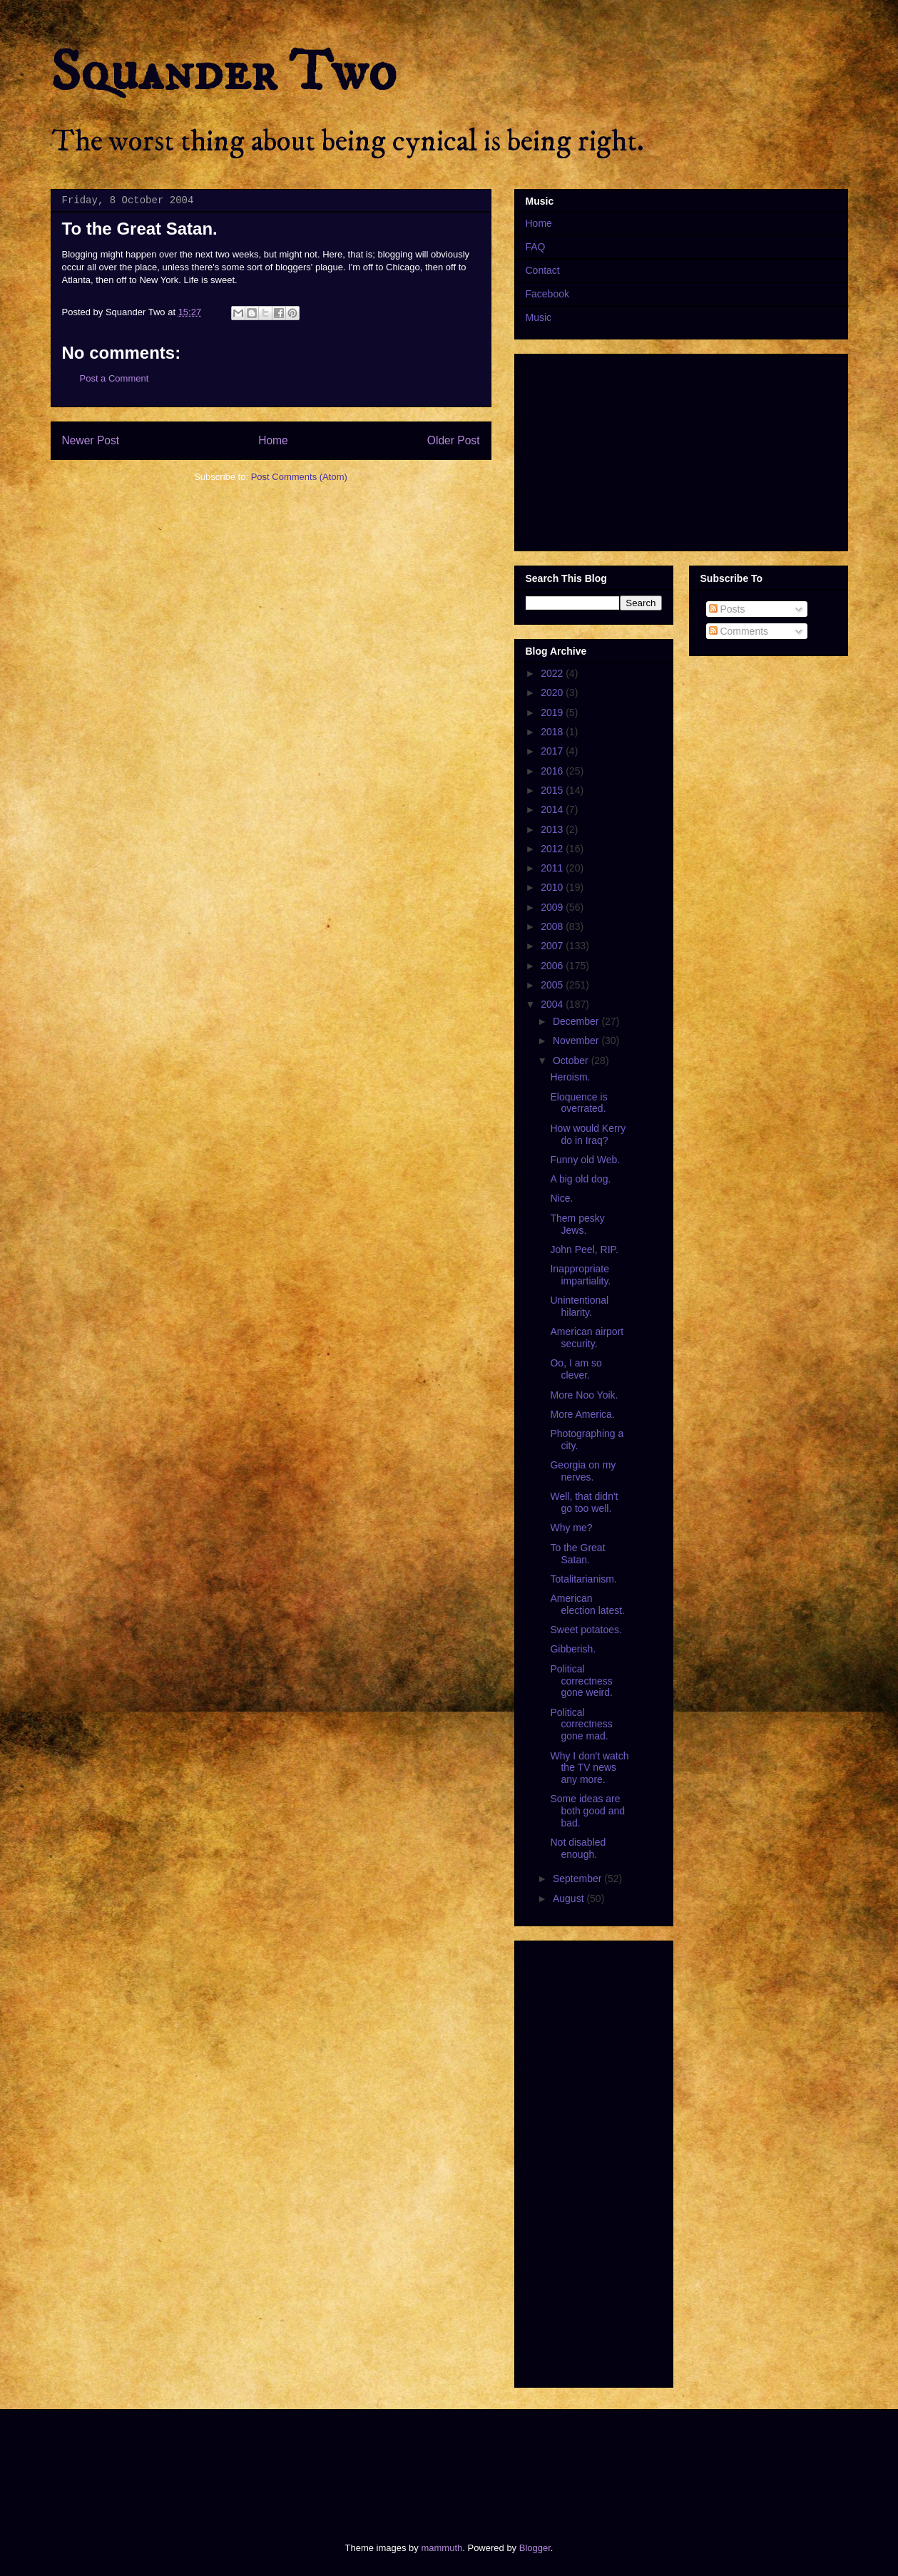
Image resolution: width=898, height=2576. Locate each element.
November (577, 1040)
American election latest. (587, 1604)
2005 (553, 985)
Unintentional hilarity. (579, 1306)
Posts (727, 609)
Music (539, 317)
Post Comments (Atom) (299, 476)
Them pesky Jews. (577, 1224)
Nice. (561, 1198)
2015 (553, 790)
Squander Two (224, 72)
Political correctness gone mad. (581, 1724)
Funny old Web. (585, 1159)
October (572, 1060)
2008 (553, 926)
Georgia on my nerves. (583, 1471)
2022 (553, 673)
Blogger (535, 2547)
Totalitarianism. (583, 1579)
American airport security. (586, 1337)
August (569, 1898)
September (578, 1878)
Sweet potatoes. (585, 1629)
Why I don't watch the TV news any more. (589, 1768)
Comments (739, 631)
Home (273, 440)
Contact (543, 270)
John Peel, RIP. (584, 1249)
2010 (553, 887)
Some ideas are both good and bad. (587, 1811)
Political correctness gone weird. (581, 1681)
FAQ (536, 246)
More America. (582, 1414)
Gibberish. (573, 1649)
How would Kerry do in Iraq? (588, 1134)
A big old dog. (580, 1179)
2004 (553, 1004)
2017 (553, 751)
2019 (553, 712)
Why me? (571, 1527)
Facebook (547, 294)
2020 (553, 692)
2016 (553, 771)
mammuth (441, 2547)
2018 (553, 731)
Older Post (453, 440)
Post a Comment (114, 378)
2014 (553, 809)
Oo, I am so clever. (575, 1369)
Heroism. (570, 1077)
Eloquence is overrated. (578, 1103)
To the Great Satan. (577, 1553)
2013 (553, 829)
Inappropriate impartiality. (580, 1275)
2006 (553, 965)
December (577, 1021)
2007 (553, 945)
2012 (553, 848)
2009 (553, 907)
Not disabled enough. (578, 1848)
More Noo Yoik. (584, 1395)
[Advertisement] (309, 2463)
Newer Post (91, 440)
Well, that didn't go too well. (584, 1502)
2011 (553, 868)
